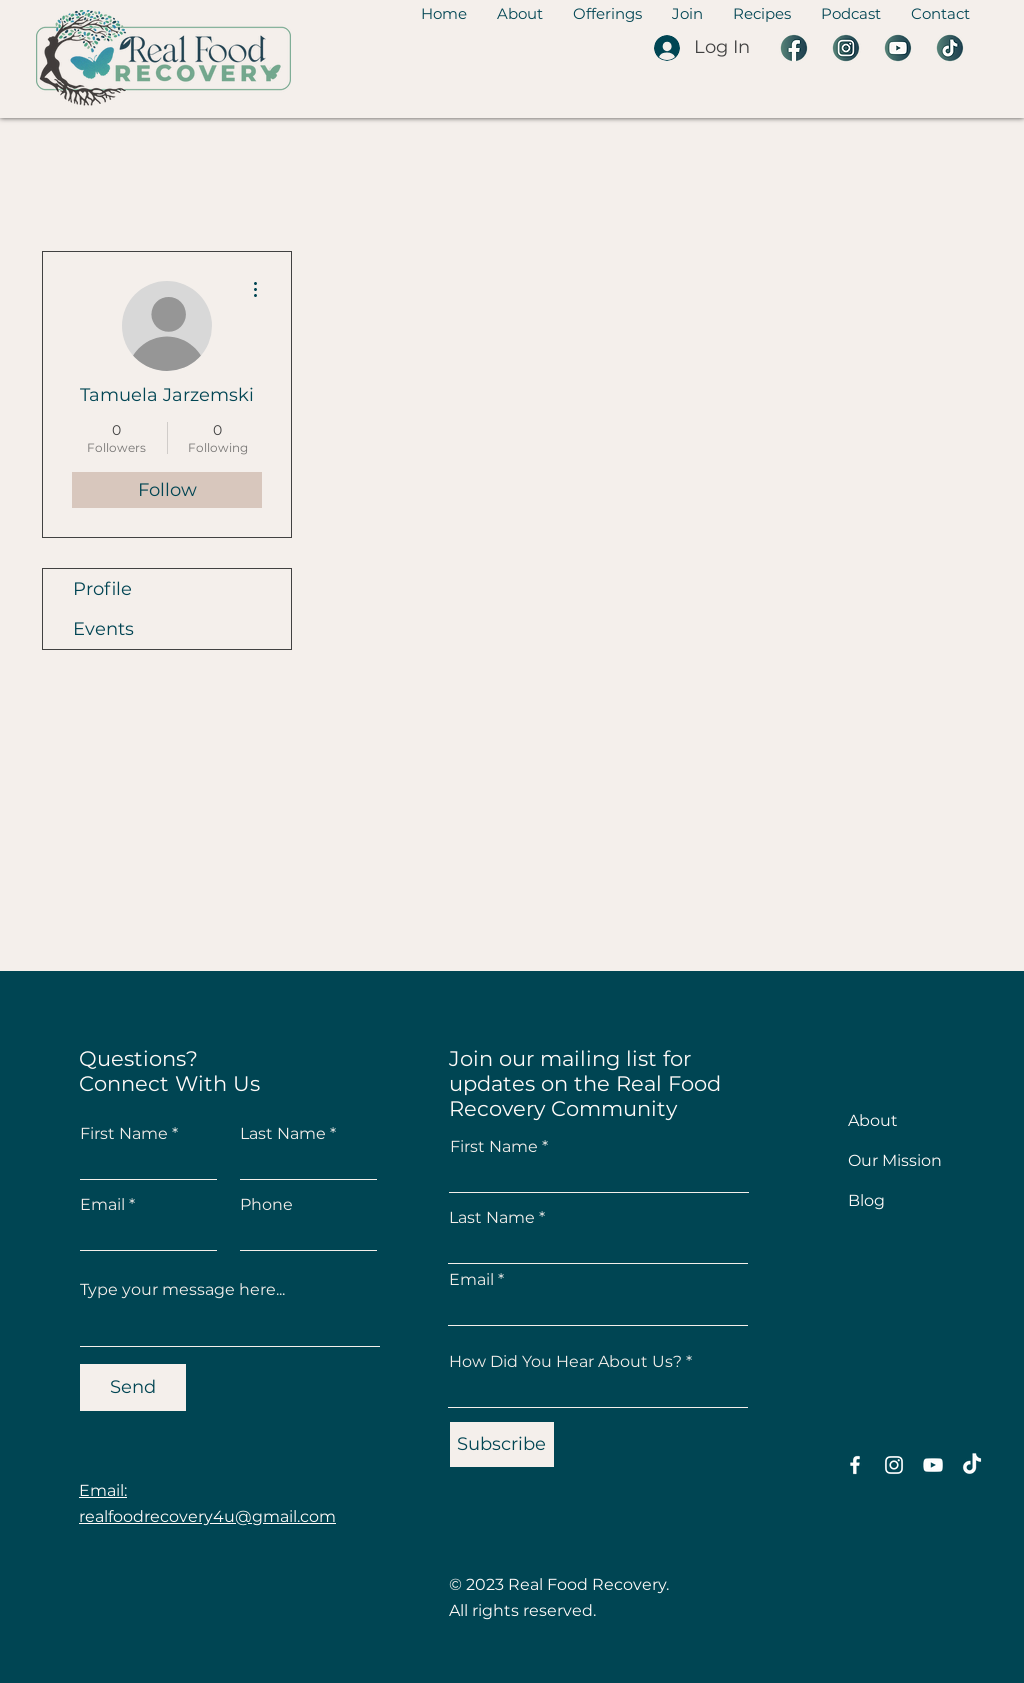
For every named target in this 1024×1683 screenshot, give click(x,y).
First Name (124, 1134)
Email (102, 1205)
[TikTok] (972, 1465)
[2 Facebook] (794, 48)
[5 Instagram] (846, 48)
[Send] (133, 1387)
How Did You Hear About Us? (565, 1362)
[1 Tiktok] (950, 48)
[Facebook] (855, 1465)
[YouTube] (933, 1465)
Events (103, 629)
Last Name (283, 1134)
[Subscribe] (502, 1444)
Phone (266, 1205)
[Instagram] (894, 1465)
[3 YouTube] (898, 48)
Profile (102, 589)
